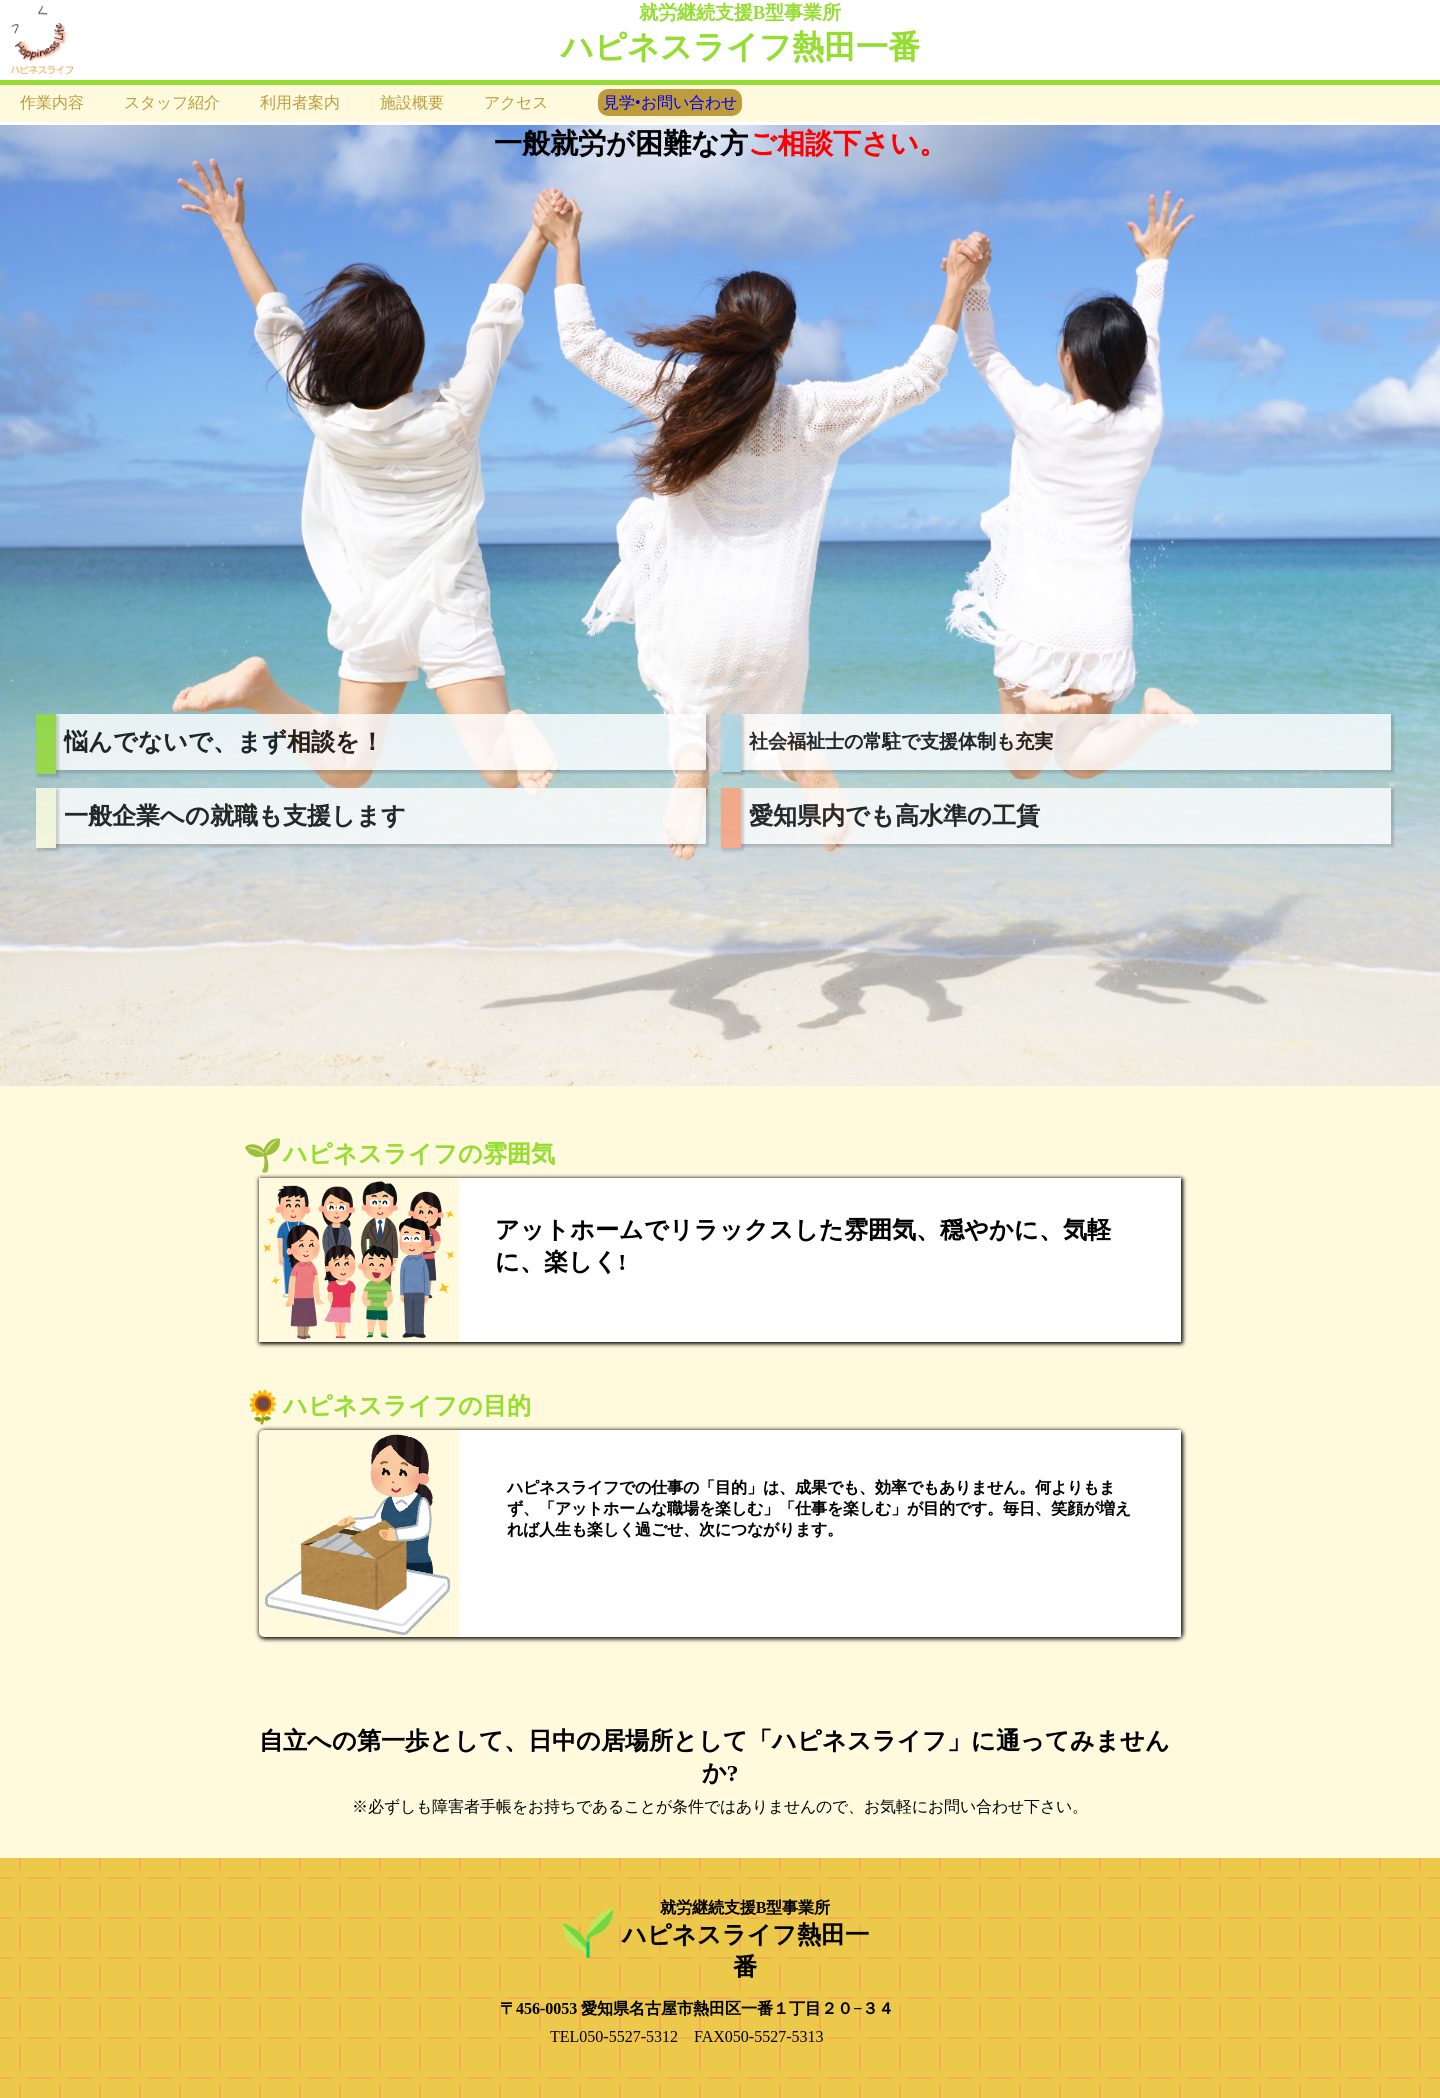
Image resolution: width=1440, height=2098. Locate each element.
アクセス (516, 102)
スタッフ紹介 (172, 102)
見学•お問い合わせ (670, 102)
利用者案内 (300, 102)
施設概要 (412, 102)
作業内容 (52, 102)
